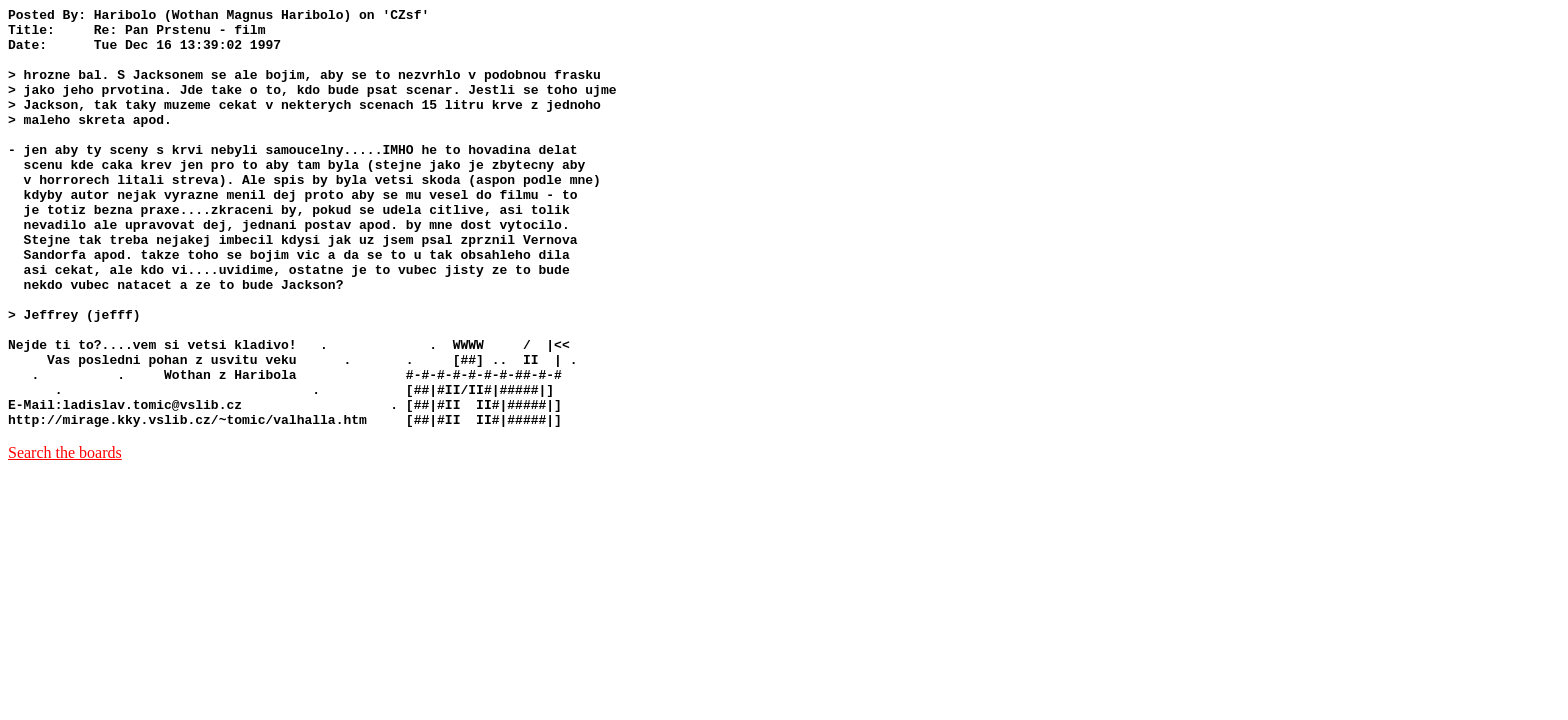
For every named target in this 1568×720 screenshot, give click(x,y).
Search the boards (65, 536)
